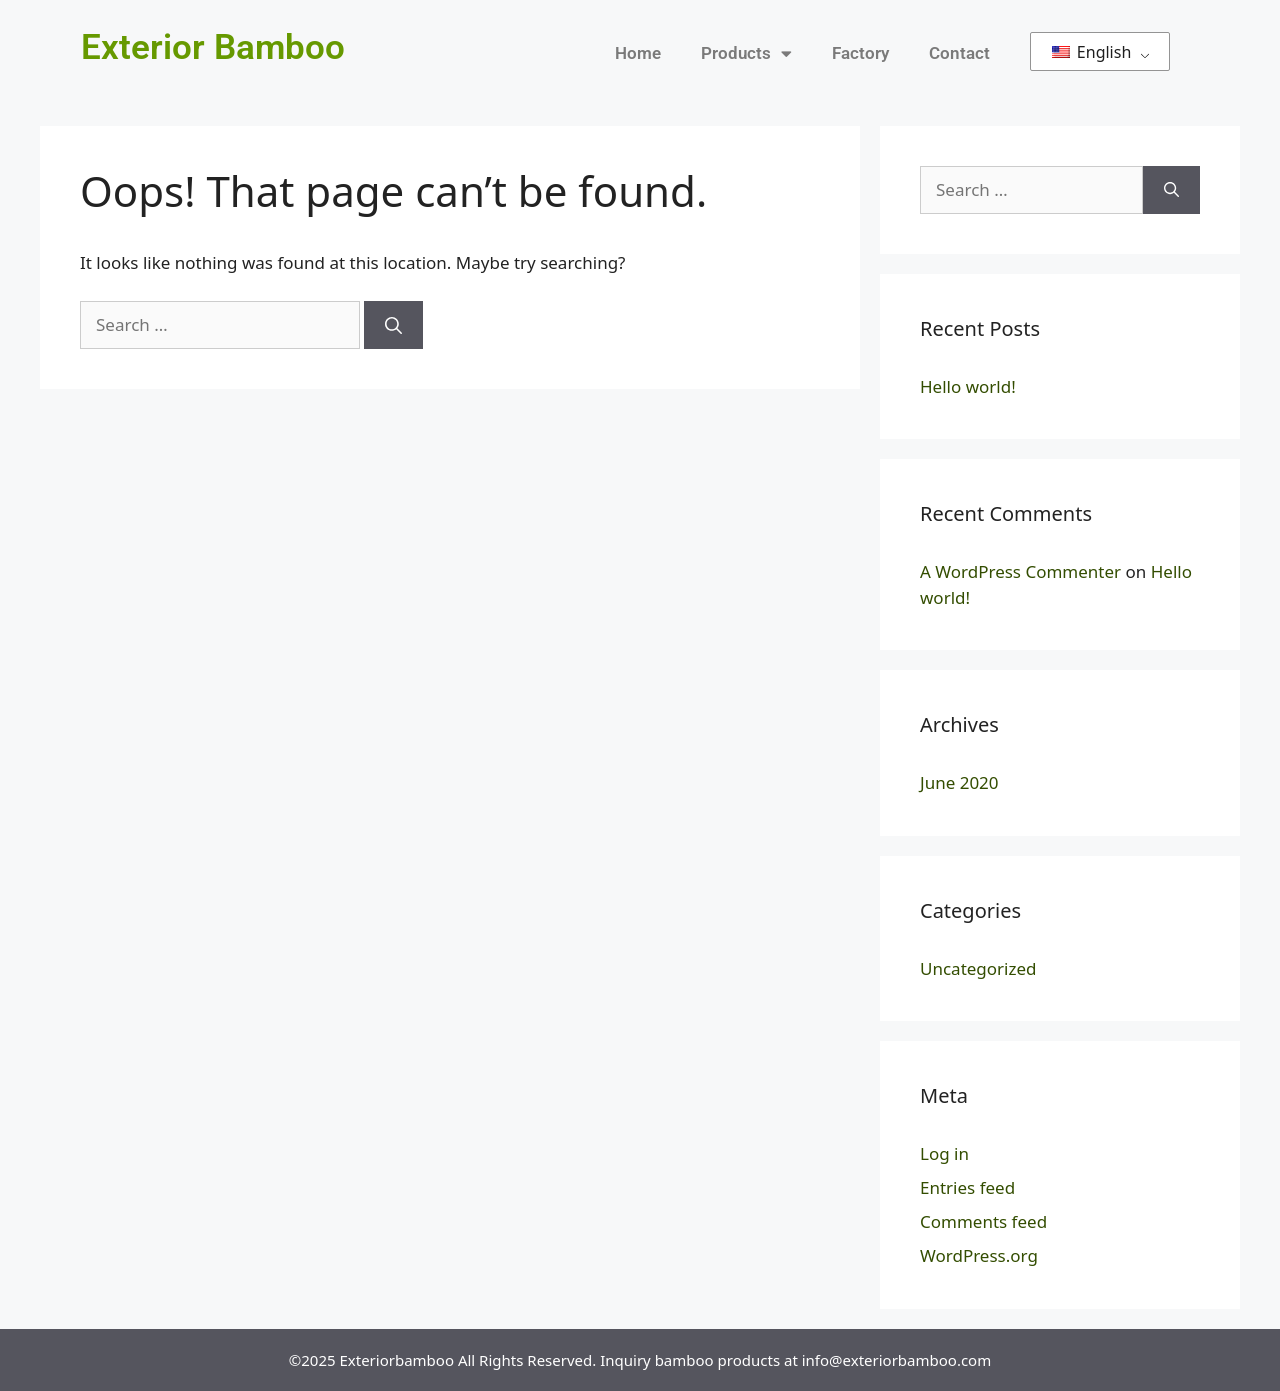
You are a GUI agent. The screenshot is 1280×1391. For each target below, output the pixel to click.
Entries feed (967, 1187)
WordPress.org (979, 1255)
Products (746, 53)
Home (638, 53)
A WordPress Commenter (1020, 571)
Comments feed (983, 1221)
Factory (860, 53)
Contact (959, 53)
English (1092, 52)
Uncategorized (978, 968)
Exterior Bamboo (213, 47)
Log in (944, 1153)
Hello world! (968, 386)
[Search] (393, 325)
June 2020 (959, 782)
